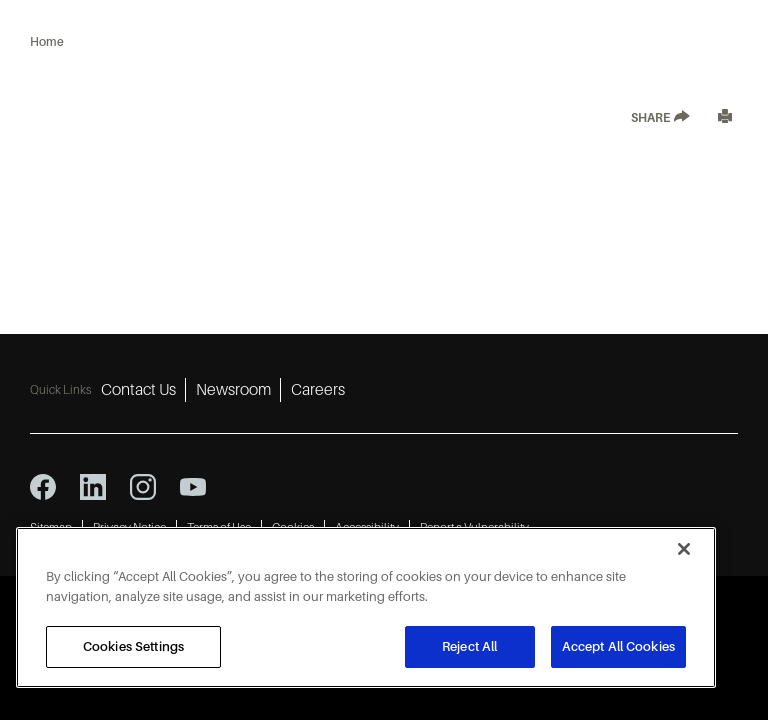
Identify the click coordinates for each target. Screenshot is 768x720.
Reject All (469, 646)
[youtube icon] (193, 487)
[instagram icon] (143, 487)
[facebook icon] (43, 487)
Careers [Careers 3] (318, 390)
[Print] (725, 118)
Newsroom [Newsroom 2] (233, 390)
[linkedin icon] (93, 487)
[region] (366, 607)
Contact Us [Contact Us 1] (138, 390)
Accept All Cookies (618, 646)
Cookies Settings (133, 646)
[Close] (684, 549)
